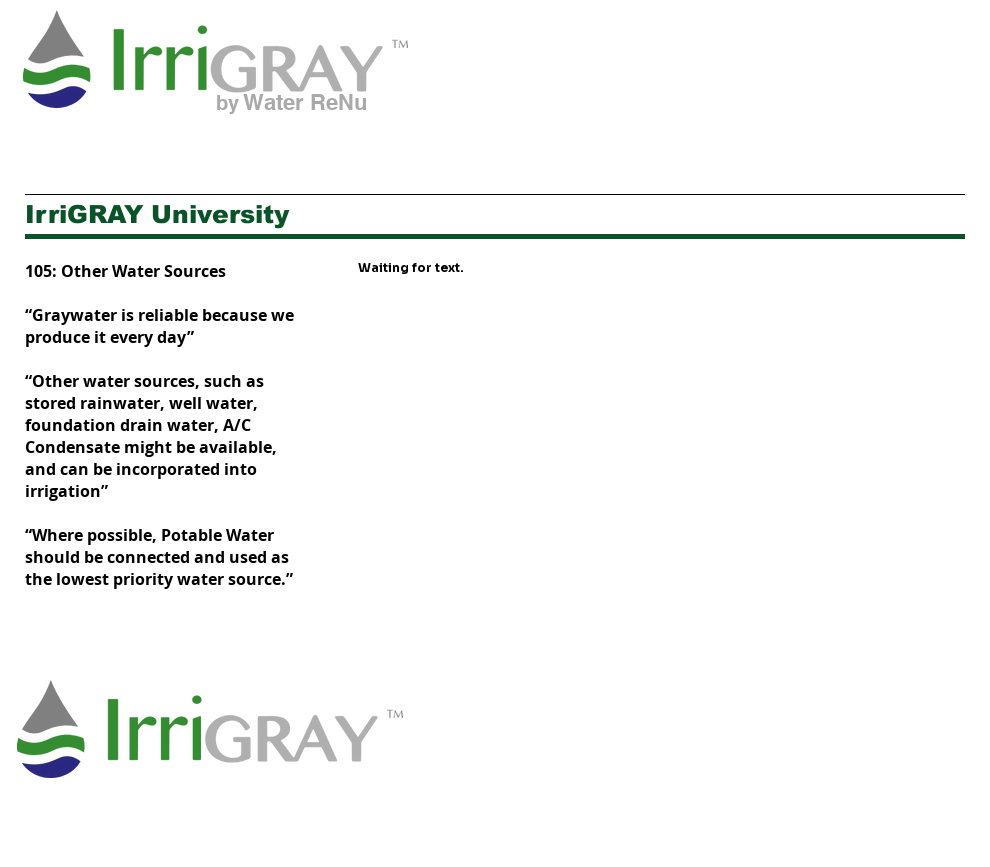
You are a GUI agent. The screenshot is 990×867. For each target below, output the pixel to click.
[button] (291, 145)
